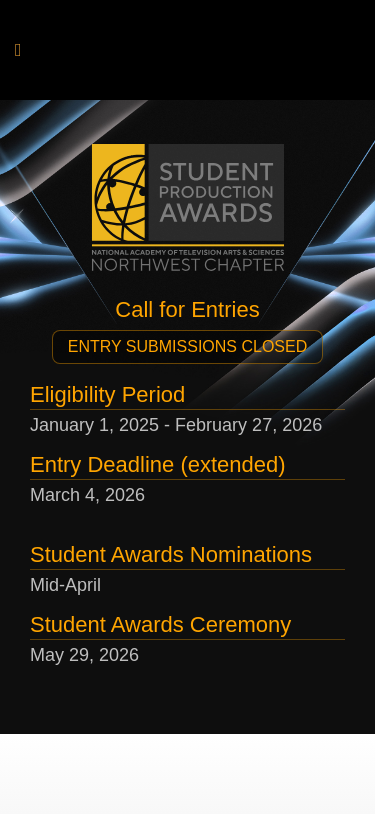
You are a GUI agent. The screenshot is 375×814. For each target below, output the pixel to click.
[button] (187, 347)
